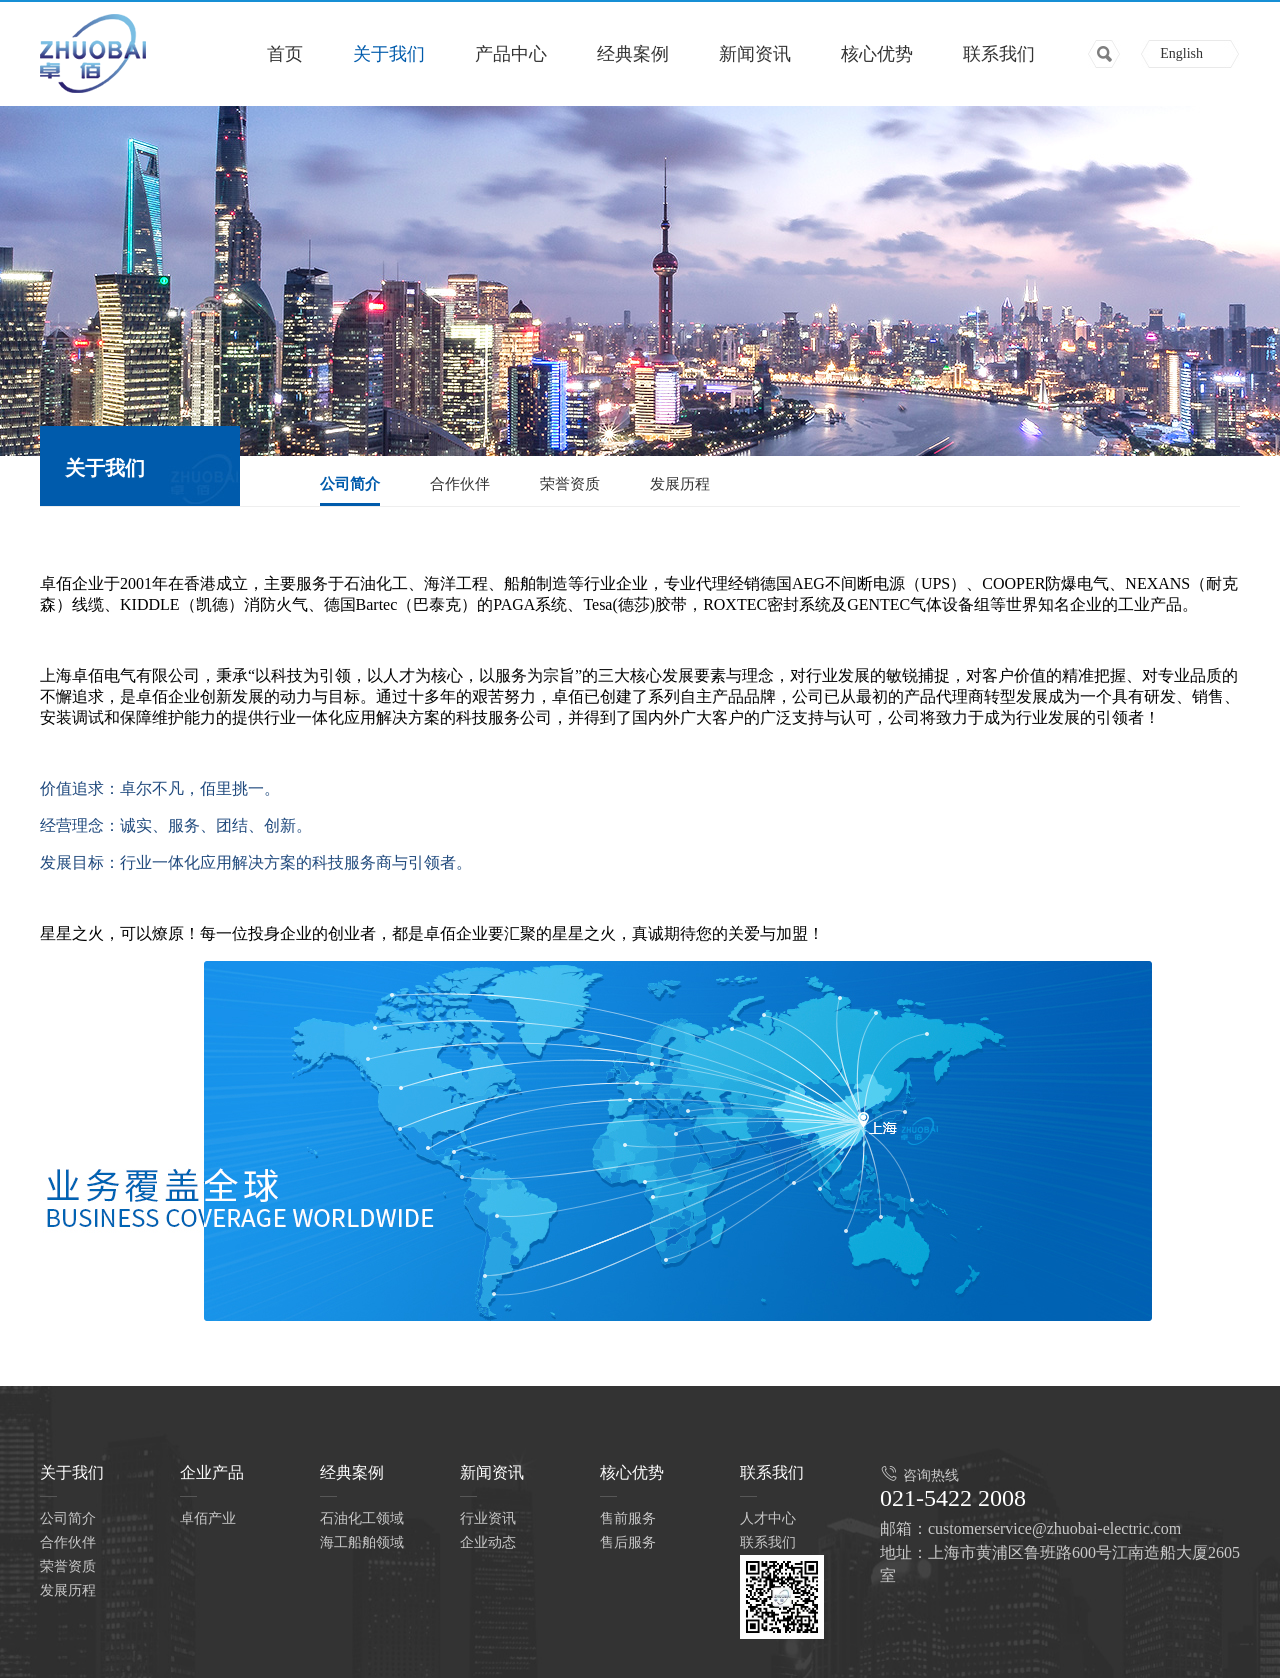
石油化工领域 (362, 1518)
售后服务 (628, 1542)
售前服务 (628, 1518)
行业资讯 (488, 1518)
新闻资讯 (755, 54)
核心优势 (877, 54)
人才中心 (768, 1518)
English (1181, 53)
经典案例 (633, 54)
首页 (285, 54)
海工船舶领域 (362, 1542)
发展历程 (680, 484)
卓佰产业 (208, 1518)
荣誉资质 (570, 484)
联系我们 (999, 54)
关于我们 (389, 54)
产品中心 (511, 54)
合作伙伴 (460, 484)
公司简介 (350, 484)
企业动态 (488, 1542)
